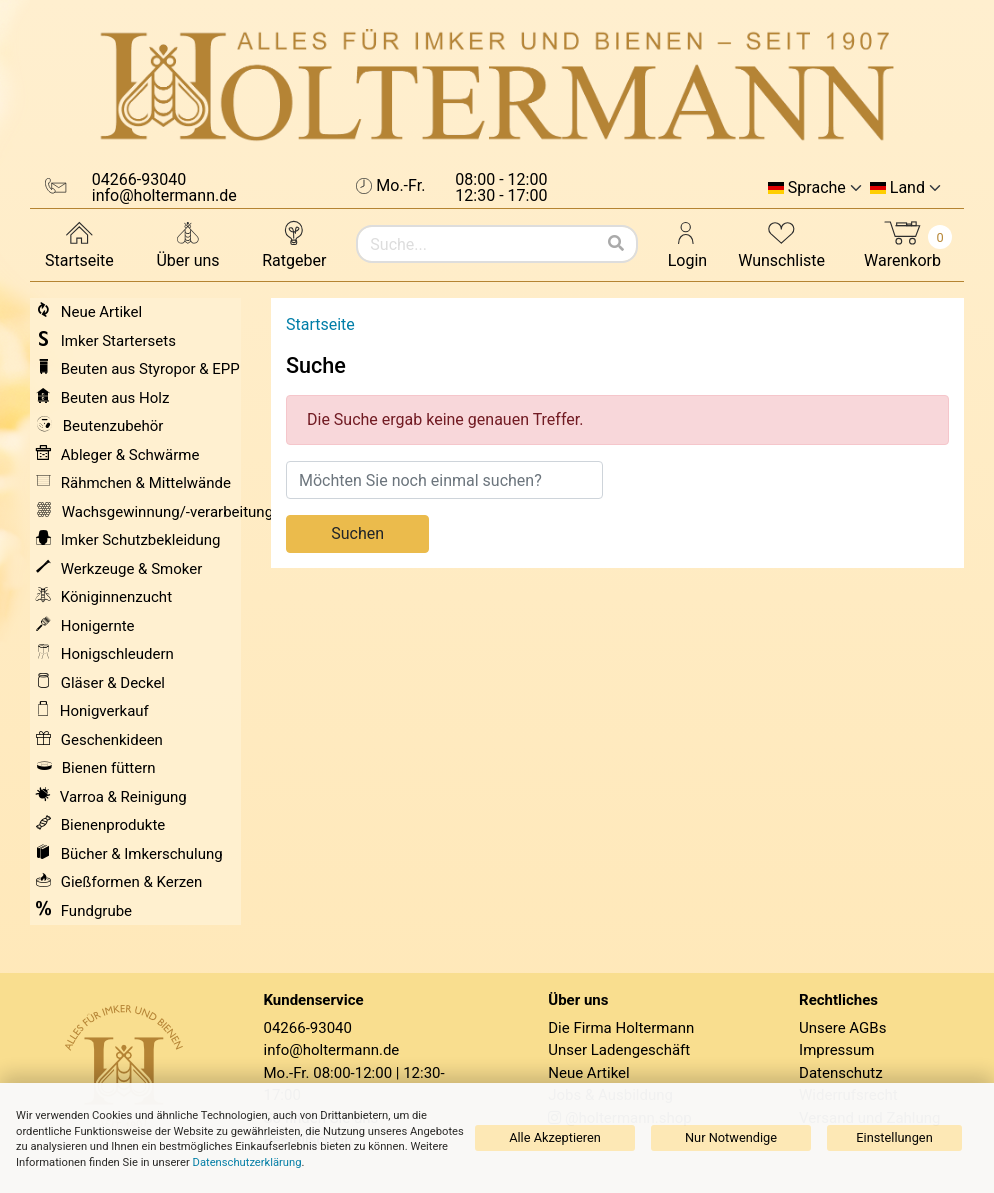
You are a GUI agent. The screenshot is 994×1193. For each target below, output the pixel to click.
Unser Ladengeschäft (619, 1050)
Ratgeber (294, 243)
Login (687, 243)
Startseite (79, 243)
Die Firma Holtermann (621, 1028)
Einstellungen (894, 1137)
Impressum (836, 1050)
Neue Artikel (588, 1073)
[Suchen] (616, 244)
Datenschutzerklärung (247, 1162)
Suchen (357, 533)
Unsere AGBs (842, 1028)
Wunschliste (781, 243)
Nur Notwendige (731, 1137)
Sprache (817, 188)
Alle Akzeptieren (555, 1137)
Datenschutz (841, 1073)
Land (907, 188)
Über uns (187, 243)
